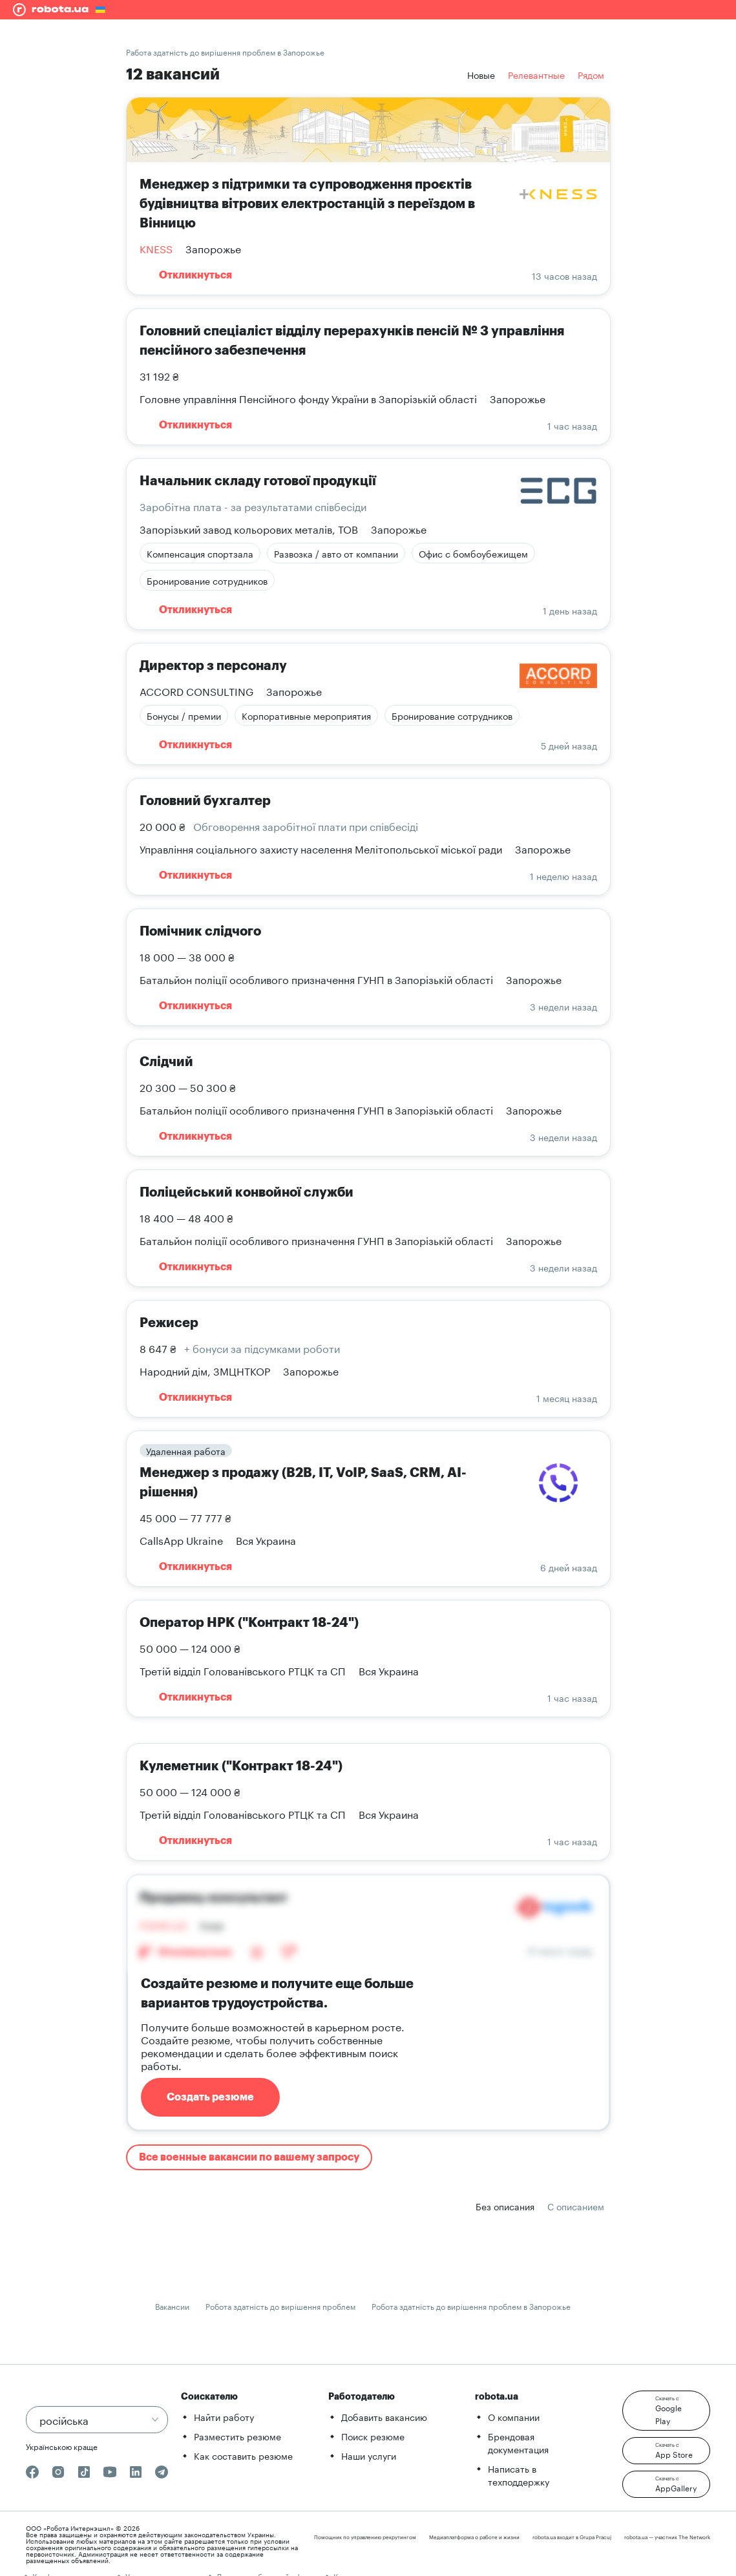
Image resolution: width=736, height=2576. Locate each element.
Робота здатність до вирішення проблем (280, 2305)
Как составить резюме (243, 2455)
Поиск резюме (373, 2436)
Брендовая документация (518, 2442)
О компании (514, 2416)
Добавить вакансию (384, 2416)
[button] (666, 2411)
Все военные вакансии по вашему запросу (249, 2157)
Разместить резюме (237, 2436)
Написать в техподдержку (518, 2474)
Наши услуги (368, 2455)
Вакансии (172, 2305)
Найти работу (224, 2416)
